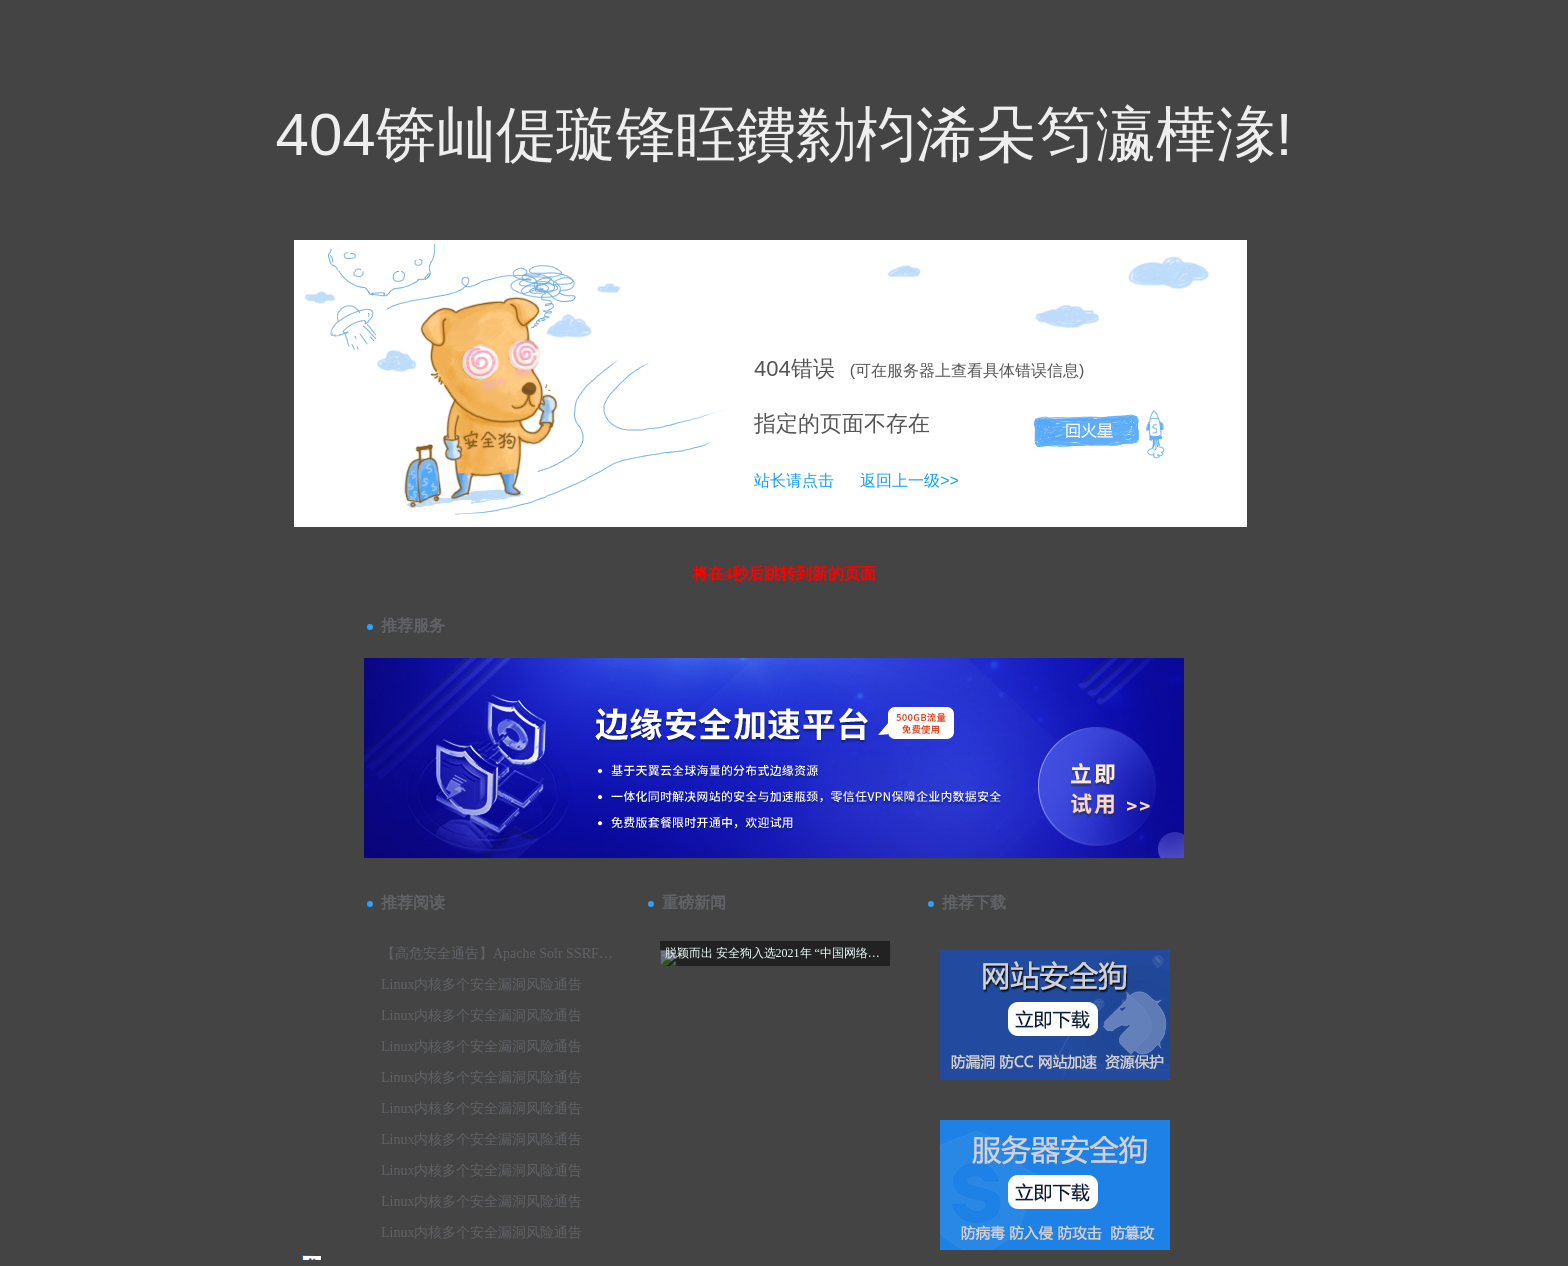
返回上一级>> (909, 480)
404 (772, 368)
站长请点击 (794, 480)
